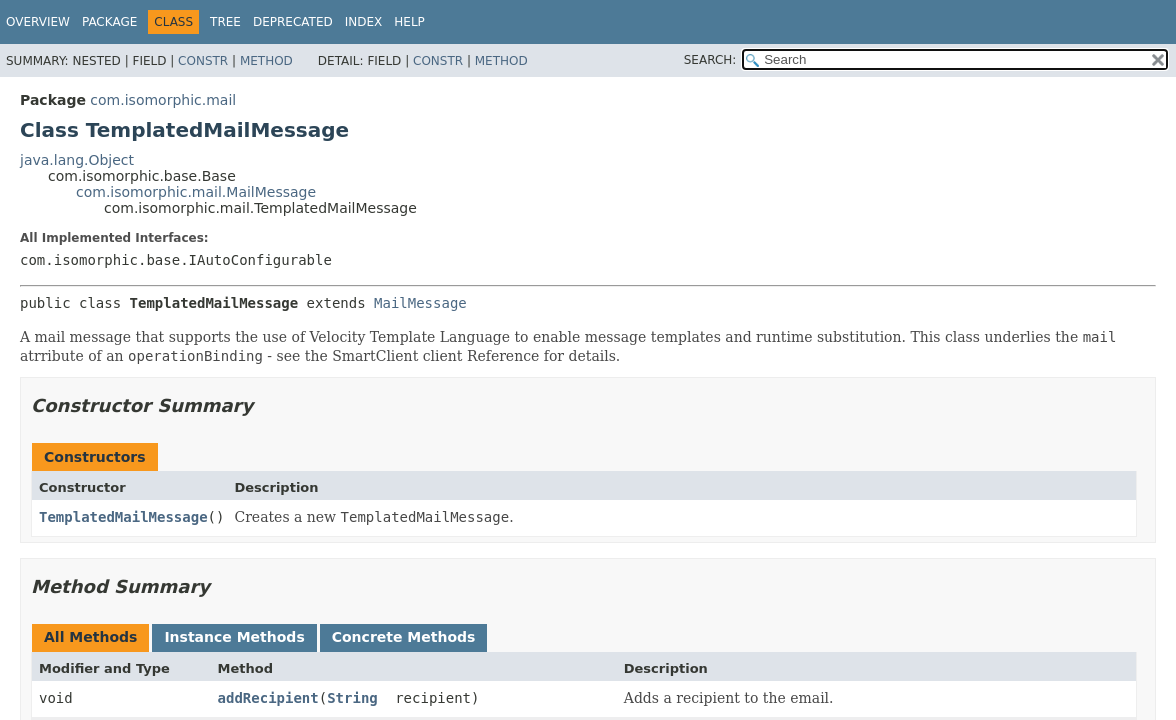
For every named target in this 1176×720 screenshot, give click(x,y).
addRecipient (268, 698)
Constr (203, 61)
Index (364, 22)
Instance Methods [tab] (234, 637)
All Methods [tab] (90, 637)
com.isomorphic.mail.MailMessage (196, 192)
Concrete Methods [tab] (404, 637)
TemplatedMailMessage (123, 517)
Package (109, 22)
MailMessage (420, 303)
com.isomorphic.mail (163, 100)
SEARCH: (710, 60)
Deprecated (293, 22)
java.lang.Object (77, 160)
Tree (225, 22)
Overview (38, 22)
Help (409, 22)
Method (266, 61)
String (352, 698)
